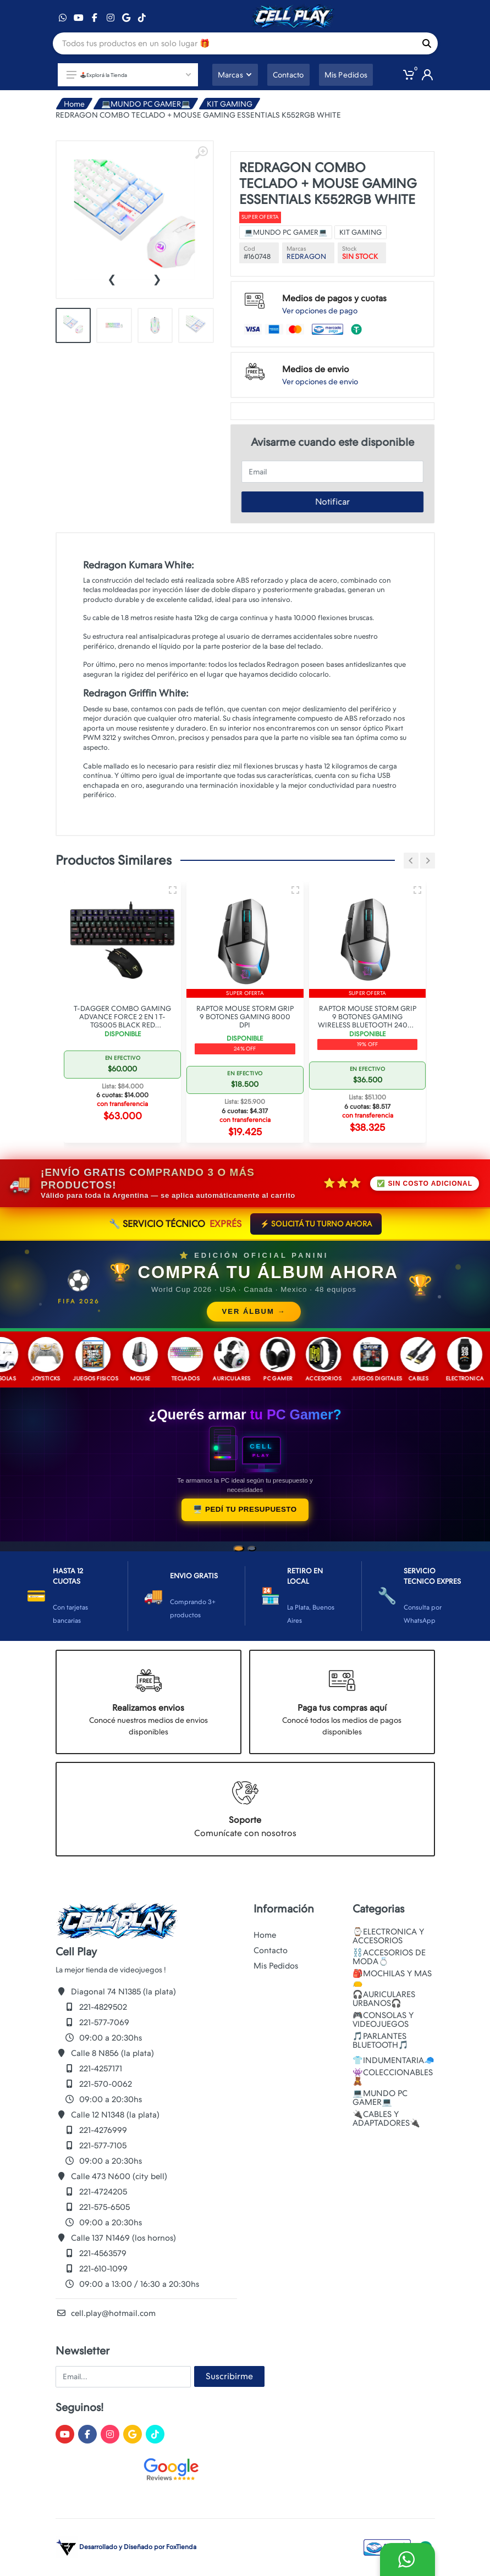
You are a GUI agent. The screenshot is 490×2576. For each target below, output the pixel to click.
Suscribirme (229, 2376)
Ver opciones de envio (320, 381)
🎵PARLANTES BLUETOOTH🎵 (381, 2040)
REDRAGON (306, 256)
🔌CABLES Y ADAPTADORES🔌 (386, 2118)
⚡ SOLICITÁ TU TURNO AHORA (316, 1223)
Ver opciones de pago (319, 310)
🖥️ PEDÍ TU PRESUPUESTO (244, 1509)
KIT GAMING (229, 103)
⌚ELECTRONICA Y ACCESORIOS (388, 1936)
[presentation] (111, 278)
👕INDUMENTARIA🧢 (393, 2060)
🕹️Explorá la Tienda (129, 75)
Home (74, 103)
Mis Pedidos (276, 1965)
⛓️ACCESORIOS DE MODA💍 (389, 1957)
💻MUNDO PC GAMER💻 (145, 103)
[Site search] (234, 43)
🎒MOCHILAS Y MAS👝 (392, 1978)
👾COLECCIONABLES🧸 (393, 2077)
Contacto (271, 1950)
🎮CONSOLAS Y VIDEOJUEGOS (383, 2019)
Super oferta (260, 217)
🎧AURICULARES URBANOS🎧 (384, 1999)
